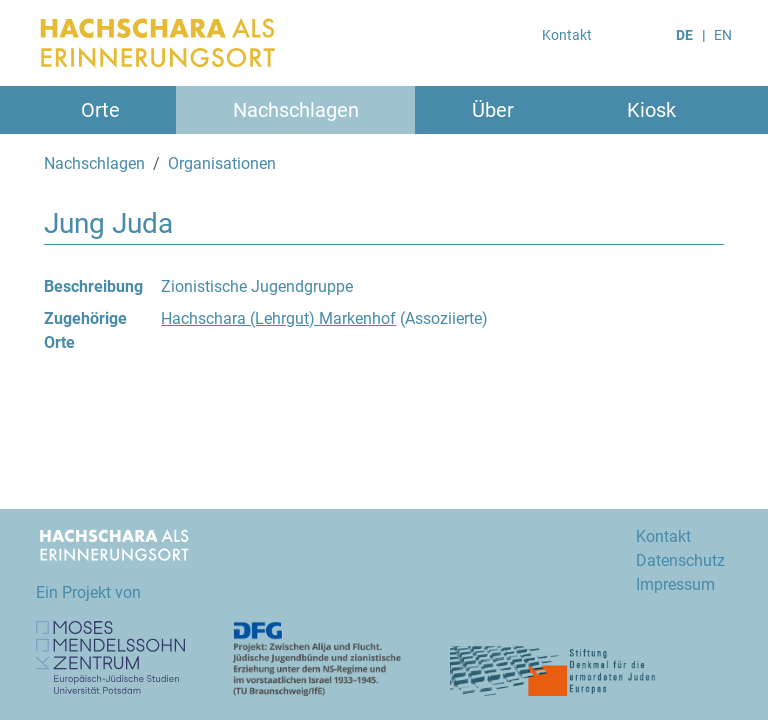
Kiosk (651, 110)
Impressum (675, 584)
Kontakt (567, 35)
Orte (100, 110)
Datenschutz (680, 560)
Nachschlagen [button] (296, 110)
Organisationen (222, 163)
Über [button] (493, 110)
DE (684, 35)
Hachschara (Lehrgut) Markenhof (278, 318)
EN (723, 35)
